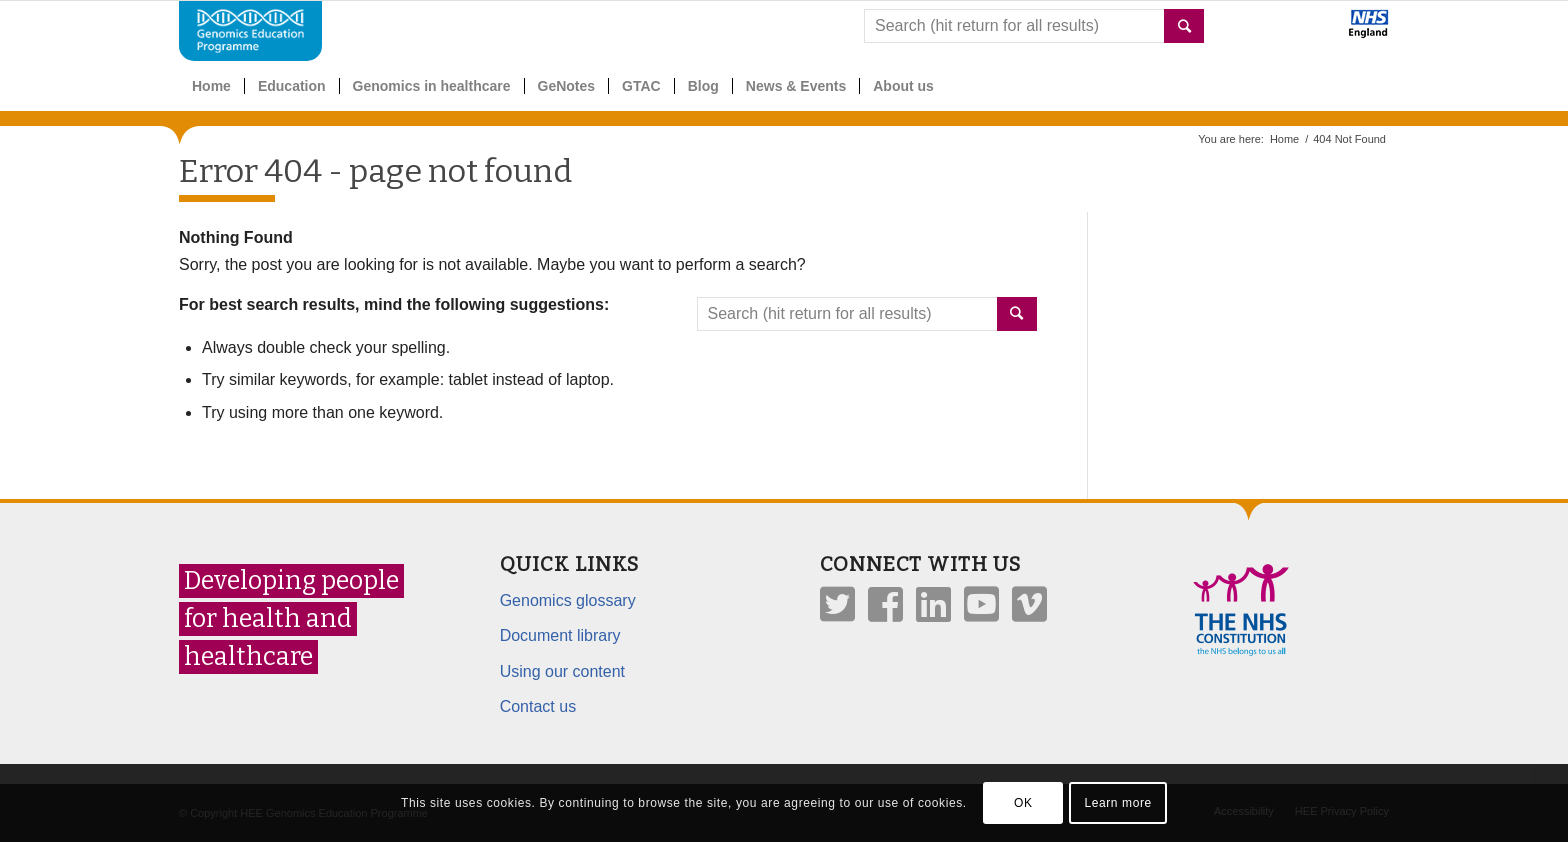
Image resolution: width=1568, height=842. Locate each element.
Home (1284, 139)
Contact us (538, 706)
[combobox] (1034, 26)
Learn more (1117, 803)
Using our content (562, 671)
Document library (560, 635)
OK (1023, 803)
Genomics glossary (568, 600)
